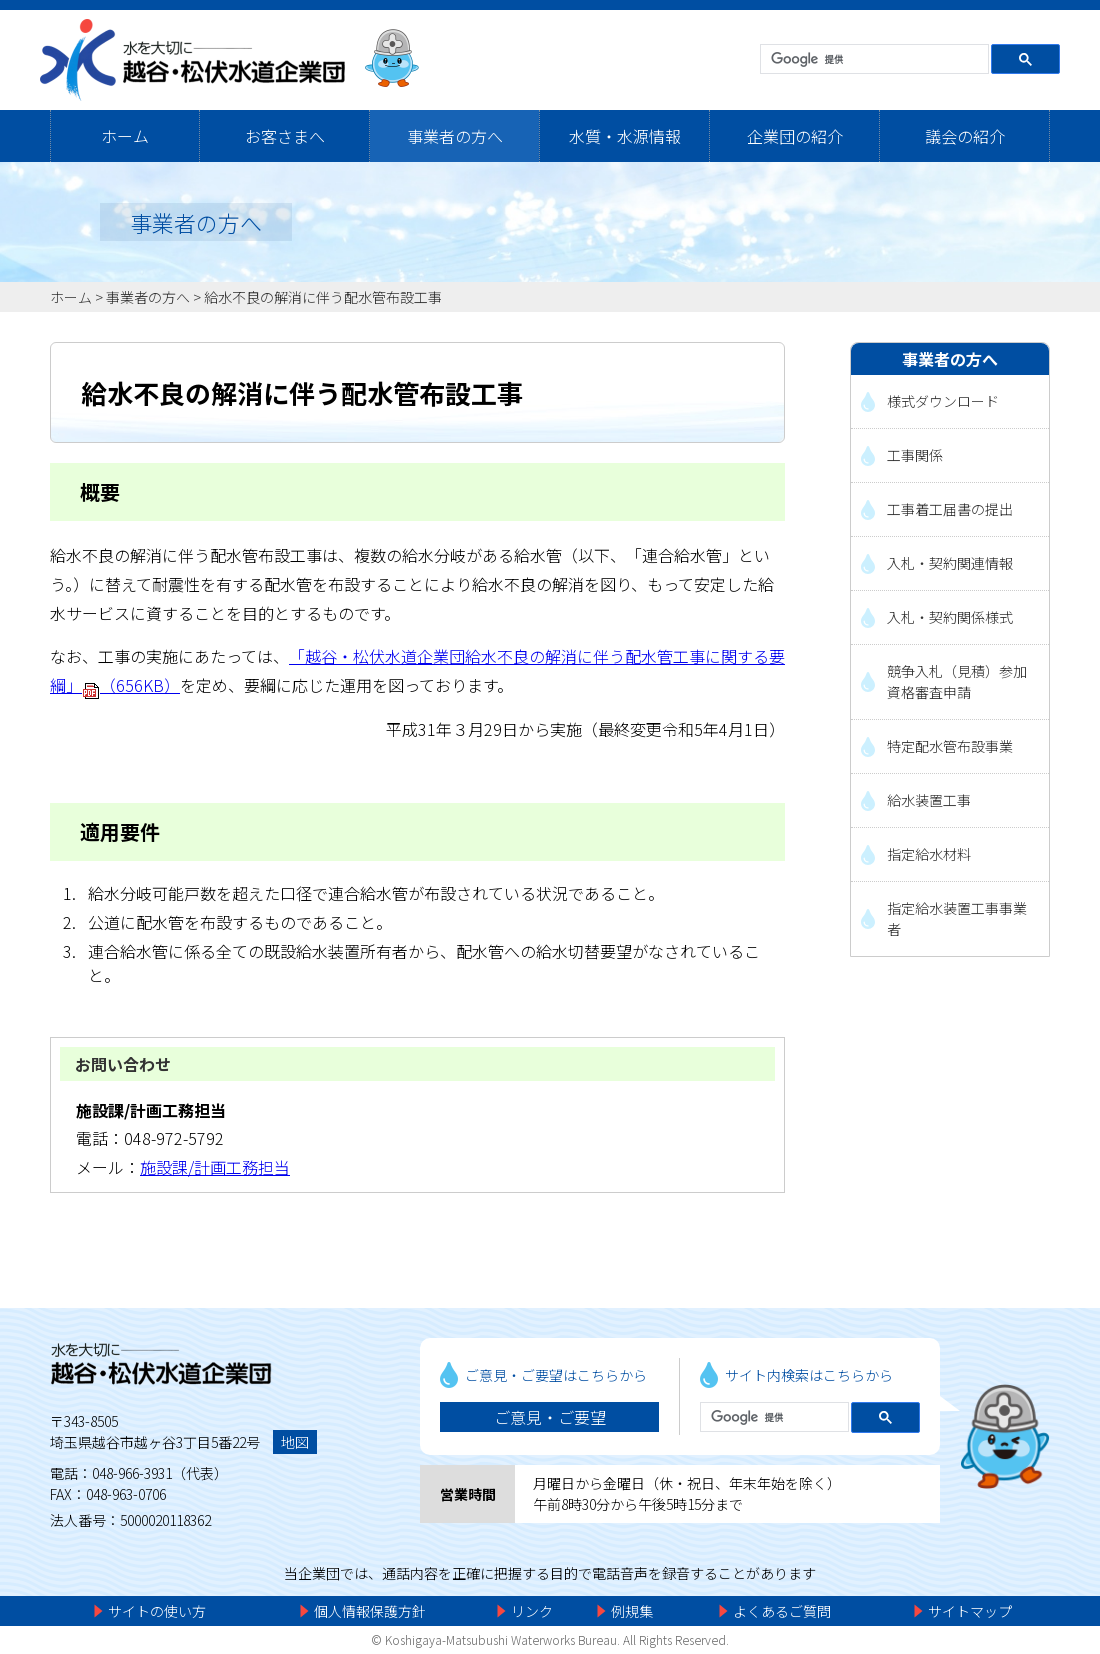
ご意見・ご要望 (550, 1417)
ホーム (125, 136)
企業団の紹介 (795, 136)
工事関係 (915, 455)
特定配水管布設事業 (950, 746)
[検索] (872, 60)
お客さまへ (285, 136)
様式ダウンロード (943, 401)
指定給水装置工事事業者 (957, 918)
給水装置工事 (929, 800)
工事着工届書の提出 (950, 509)
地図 (295, 1442)
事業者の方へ (455, 136)
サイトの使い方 (157, 1611)
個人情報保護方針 (370, 1611)
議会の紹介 (965, 136)
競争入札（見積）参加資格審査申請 (957, 681)
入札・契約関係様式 (950, 617)
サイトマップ (970, 1611)
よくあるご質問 (782, 1611)
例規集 (632, 1611)
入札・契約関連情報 (950, 563)
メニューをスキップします (634, 14)
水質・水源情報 (625, 136)
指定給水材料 (929, 854)
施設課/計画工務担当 (215, 1167)
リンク (532, 1611)
